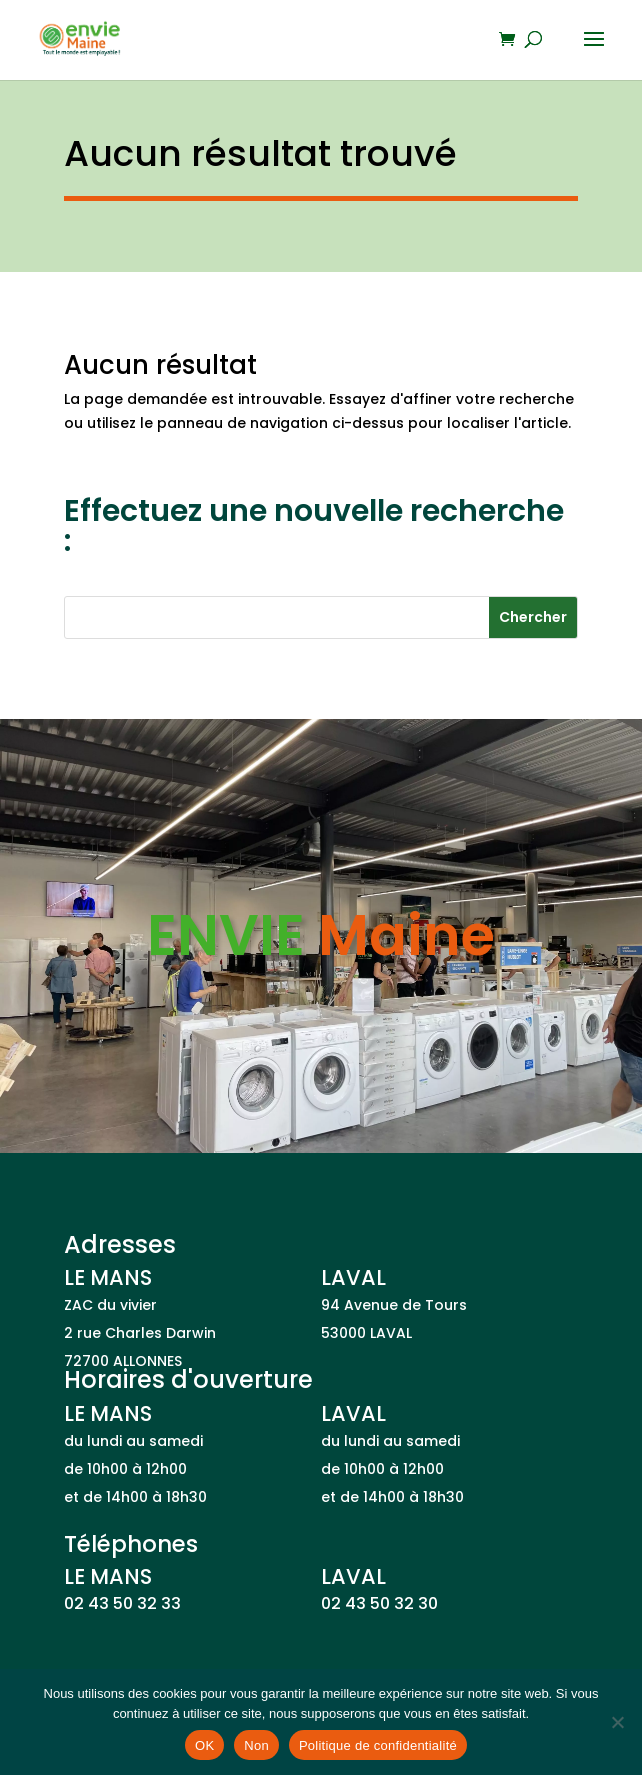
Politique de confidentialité (378, 1745)
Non (256, 1745)
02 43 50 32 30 (379, 1603)
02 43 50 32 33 (122, 1603)
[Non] (617, 1722)
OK (204, 1745)
